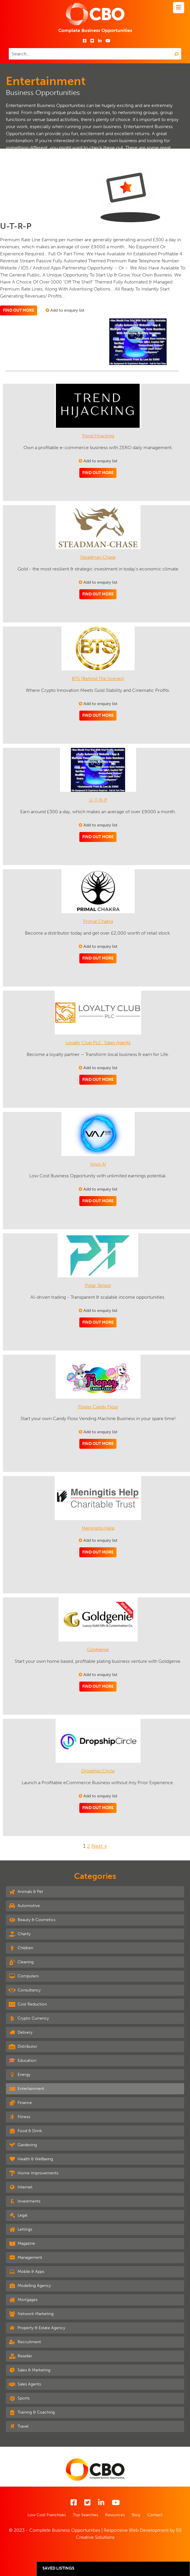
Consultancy (25, 1990)
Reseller (20, 2355)
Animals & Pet (26, 1891)
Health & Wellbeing (31, 2158)
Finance (20, 2102)
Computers (24, 1976)
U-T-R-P (98, 800)
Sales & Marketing (29, 2370)
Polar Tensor (98, 1285)
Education (22, 2060)
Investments (24, 2201)
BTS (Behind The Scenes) (98, 678)
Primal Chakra (98, 921)
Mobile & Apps (26, 2271)
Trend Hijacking (98, 436)
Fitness (19, 2116)
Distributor (23, 2046)
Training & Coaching (32, 2412)
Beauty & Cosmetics (32, 1919)
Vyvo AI (98, 1164)
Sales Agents (25, 2384)
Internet (20, 2187)
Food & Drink (25, 2130)
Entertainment (26, 2088)
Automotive (24, 1905)
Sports (19, 2398)
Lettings (20, 2229)
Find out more (18, 310)
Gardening (23, 2144)
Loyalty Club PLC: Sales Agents (98, 1042)
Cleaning (21, 1961)
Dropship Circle (98, 1771)
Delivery (20, 2032)
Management (25, 2257)
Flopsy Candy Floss (98, 1407)
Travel (18, 2426)
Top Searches (85, 2514)
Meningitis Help (98, 1528)
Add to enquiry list (65, 310)
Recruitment (25, 2341)
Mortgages (23, 2299)
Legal (18, 2215)
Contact (154, 2514)
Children (21, 1947)
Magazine (22, 2243)
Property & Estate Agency (37, 2327)
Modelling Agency (30, 2285)
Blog (136, 2514)
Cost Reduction (28, 2004)
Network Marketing (31, 2313)
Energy (19, 2074)
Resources (115, 2514)
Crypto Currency (29, 2018)
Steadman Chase (98, 557)
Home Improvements (33, 2173)
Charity (20, 1933)
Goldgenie (98, 1649)
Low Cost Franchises (47, 2514)
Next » (99, 1846)
